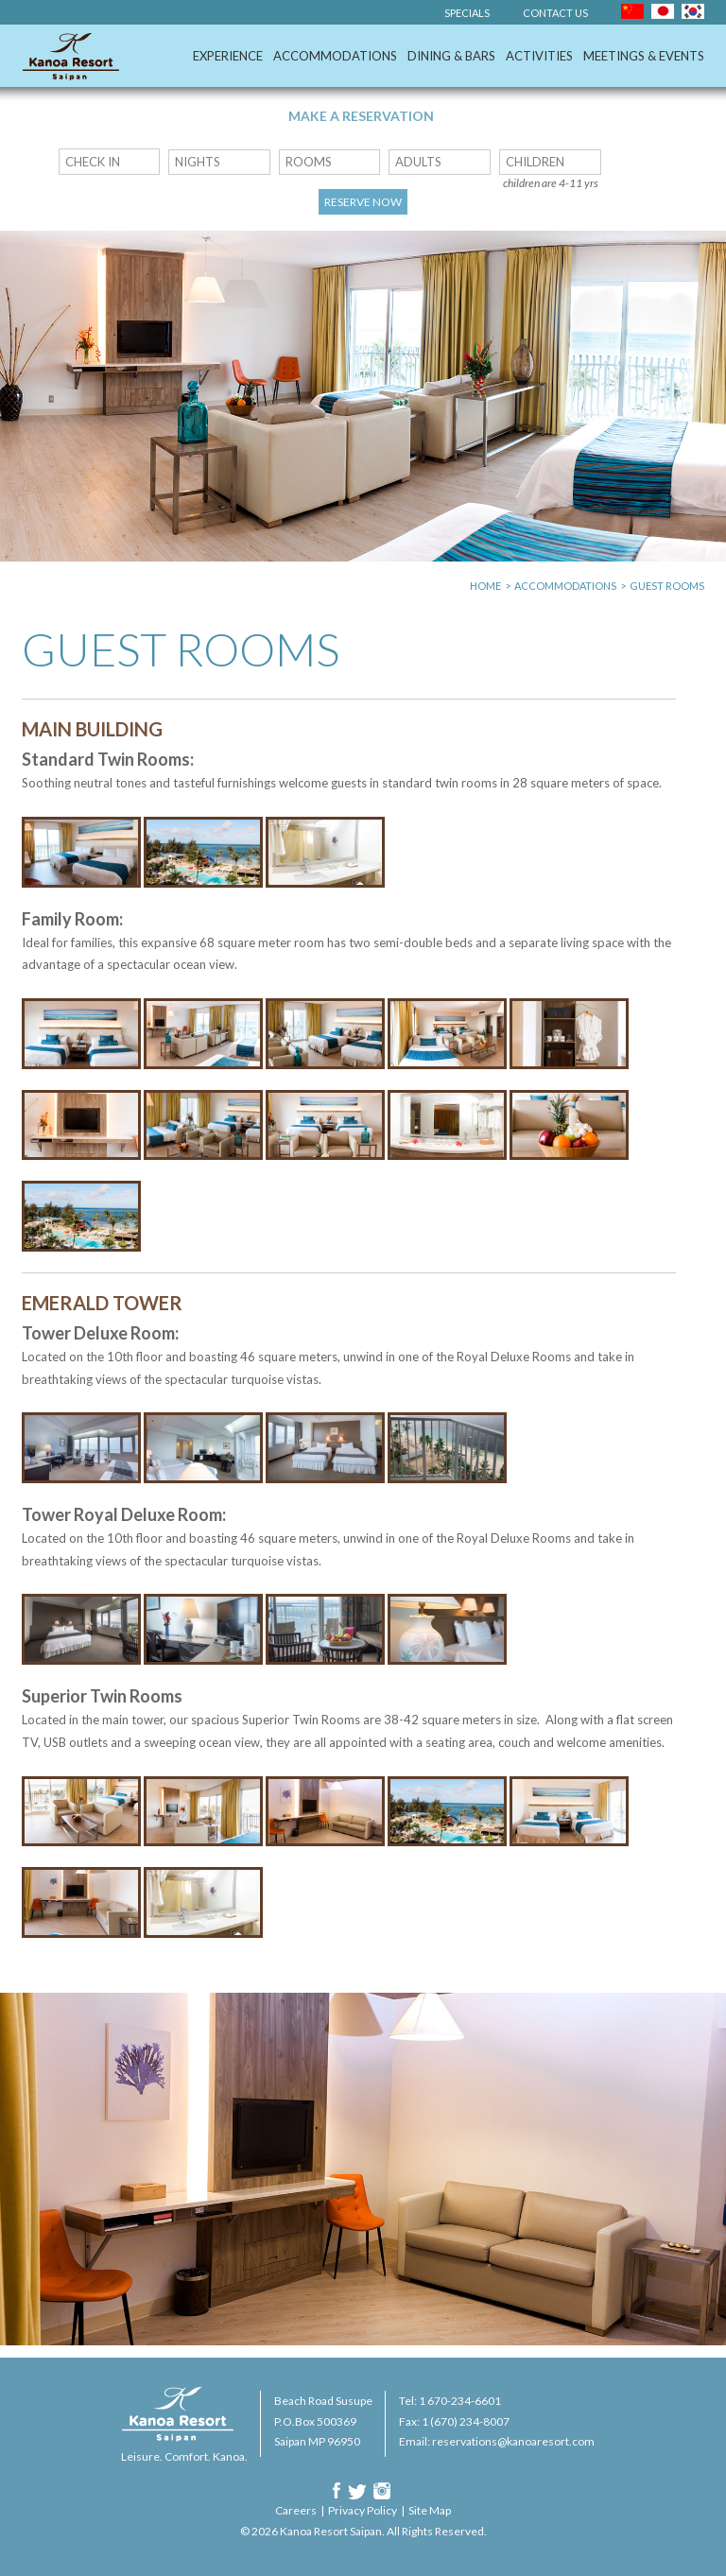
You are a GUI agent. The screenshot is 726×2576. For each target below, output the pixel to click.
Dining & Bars (451, 55)
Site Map (429, 2510)
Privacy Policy (362, 2510)
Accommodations (335, 55)
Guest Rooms (667, 585)
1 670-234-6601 (460, 2401)
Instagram (381, 2490)
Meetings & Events (643, 55)
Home (485, 585)
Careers (296, 2510)
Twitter (357, 2490)
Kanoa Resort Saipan (71, 56)
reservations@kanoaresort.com (513, 2441)
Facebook (336, 2490)
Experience (228, 55)
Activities (539, 55)
